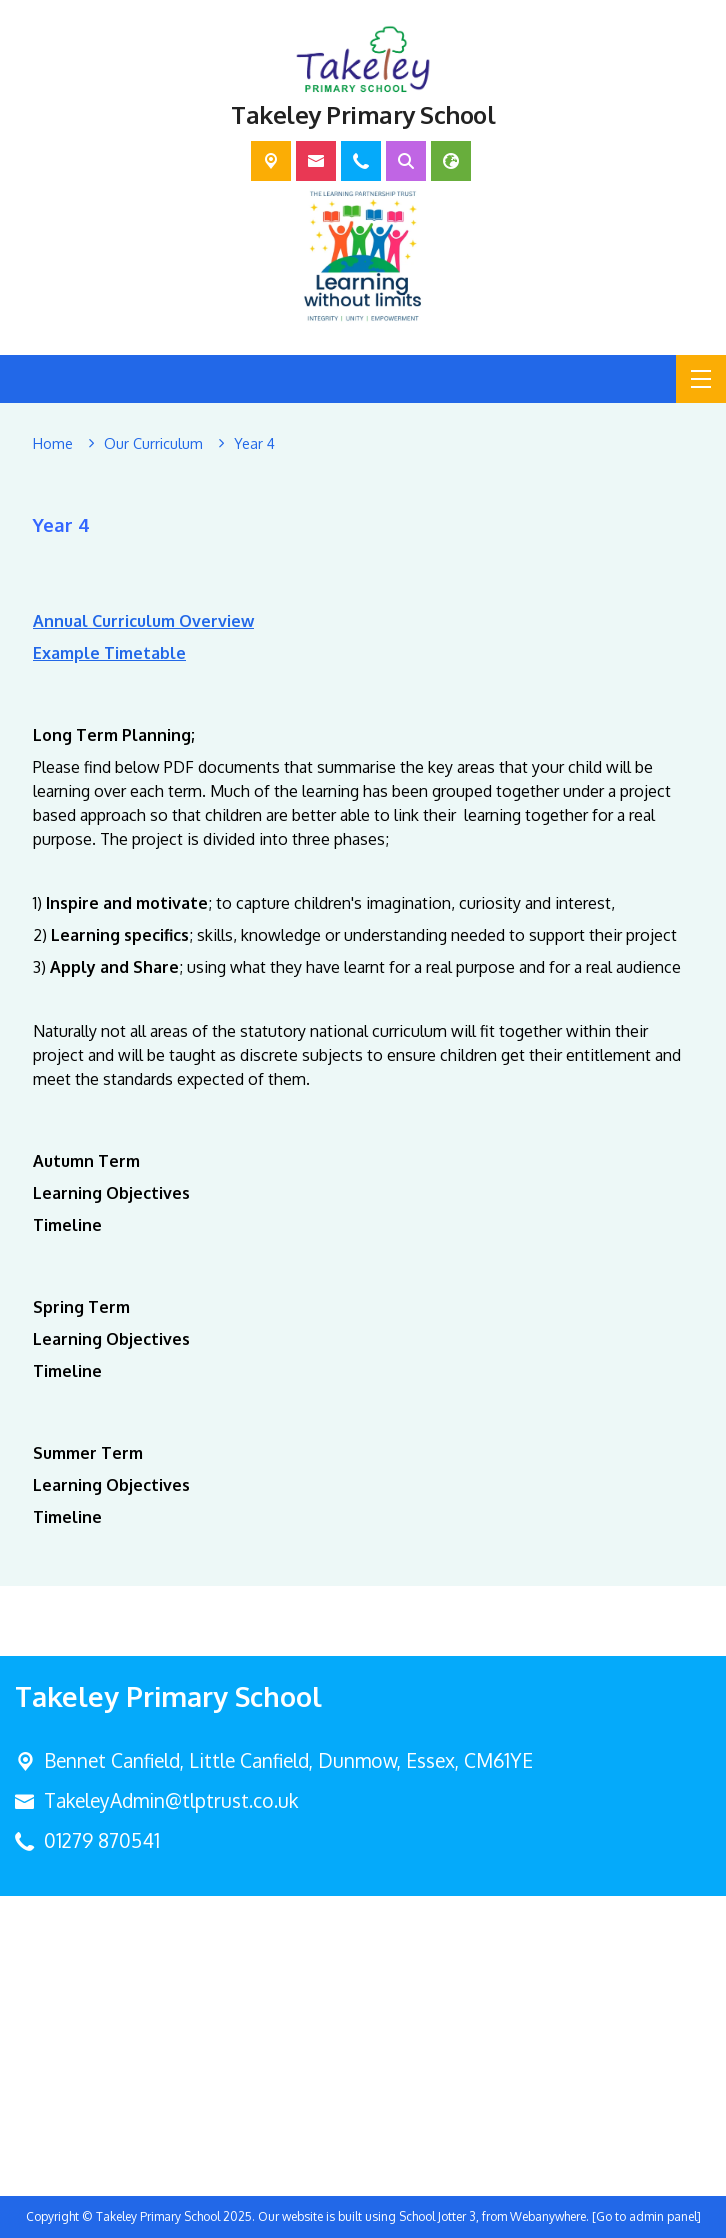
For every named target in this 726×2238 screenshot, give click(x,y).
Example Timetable (109, 652)
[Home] (53, 444)
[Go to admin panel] (646, 2216)
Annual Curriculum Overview (143, 620)
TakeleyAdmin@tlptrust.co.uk (171, 1800)
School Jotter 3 (437, 2216)
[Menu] (701, 379)
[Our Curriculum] (153, 444)
